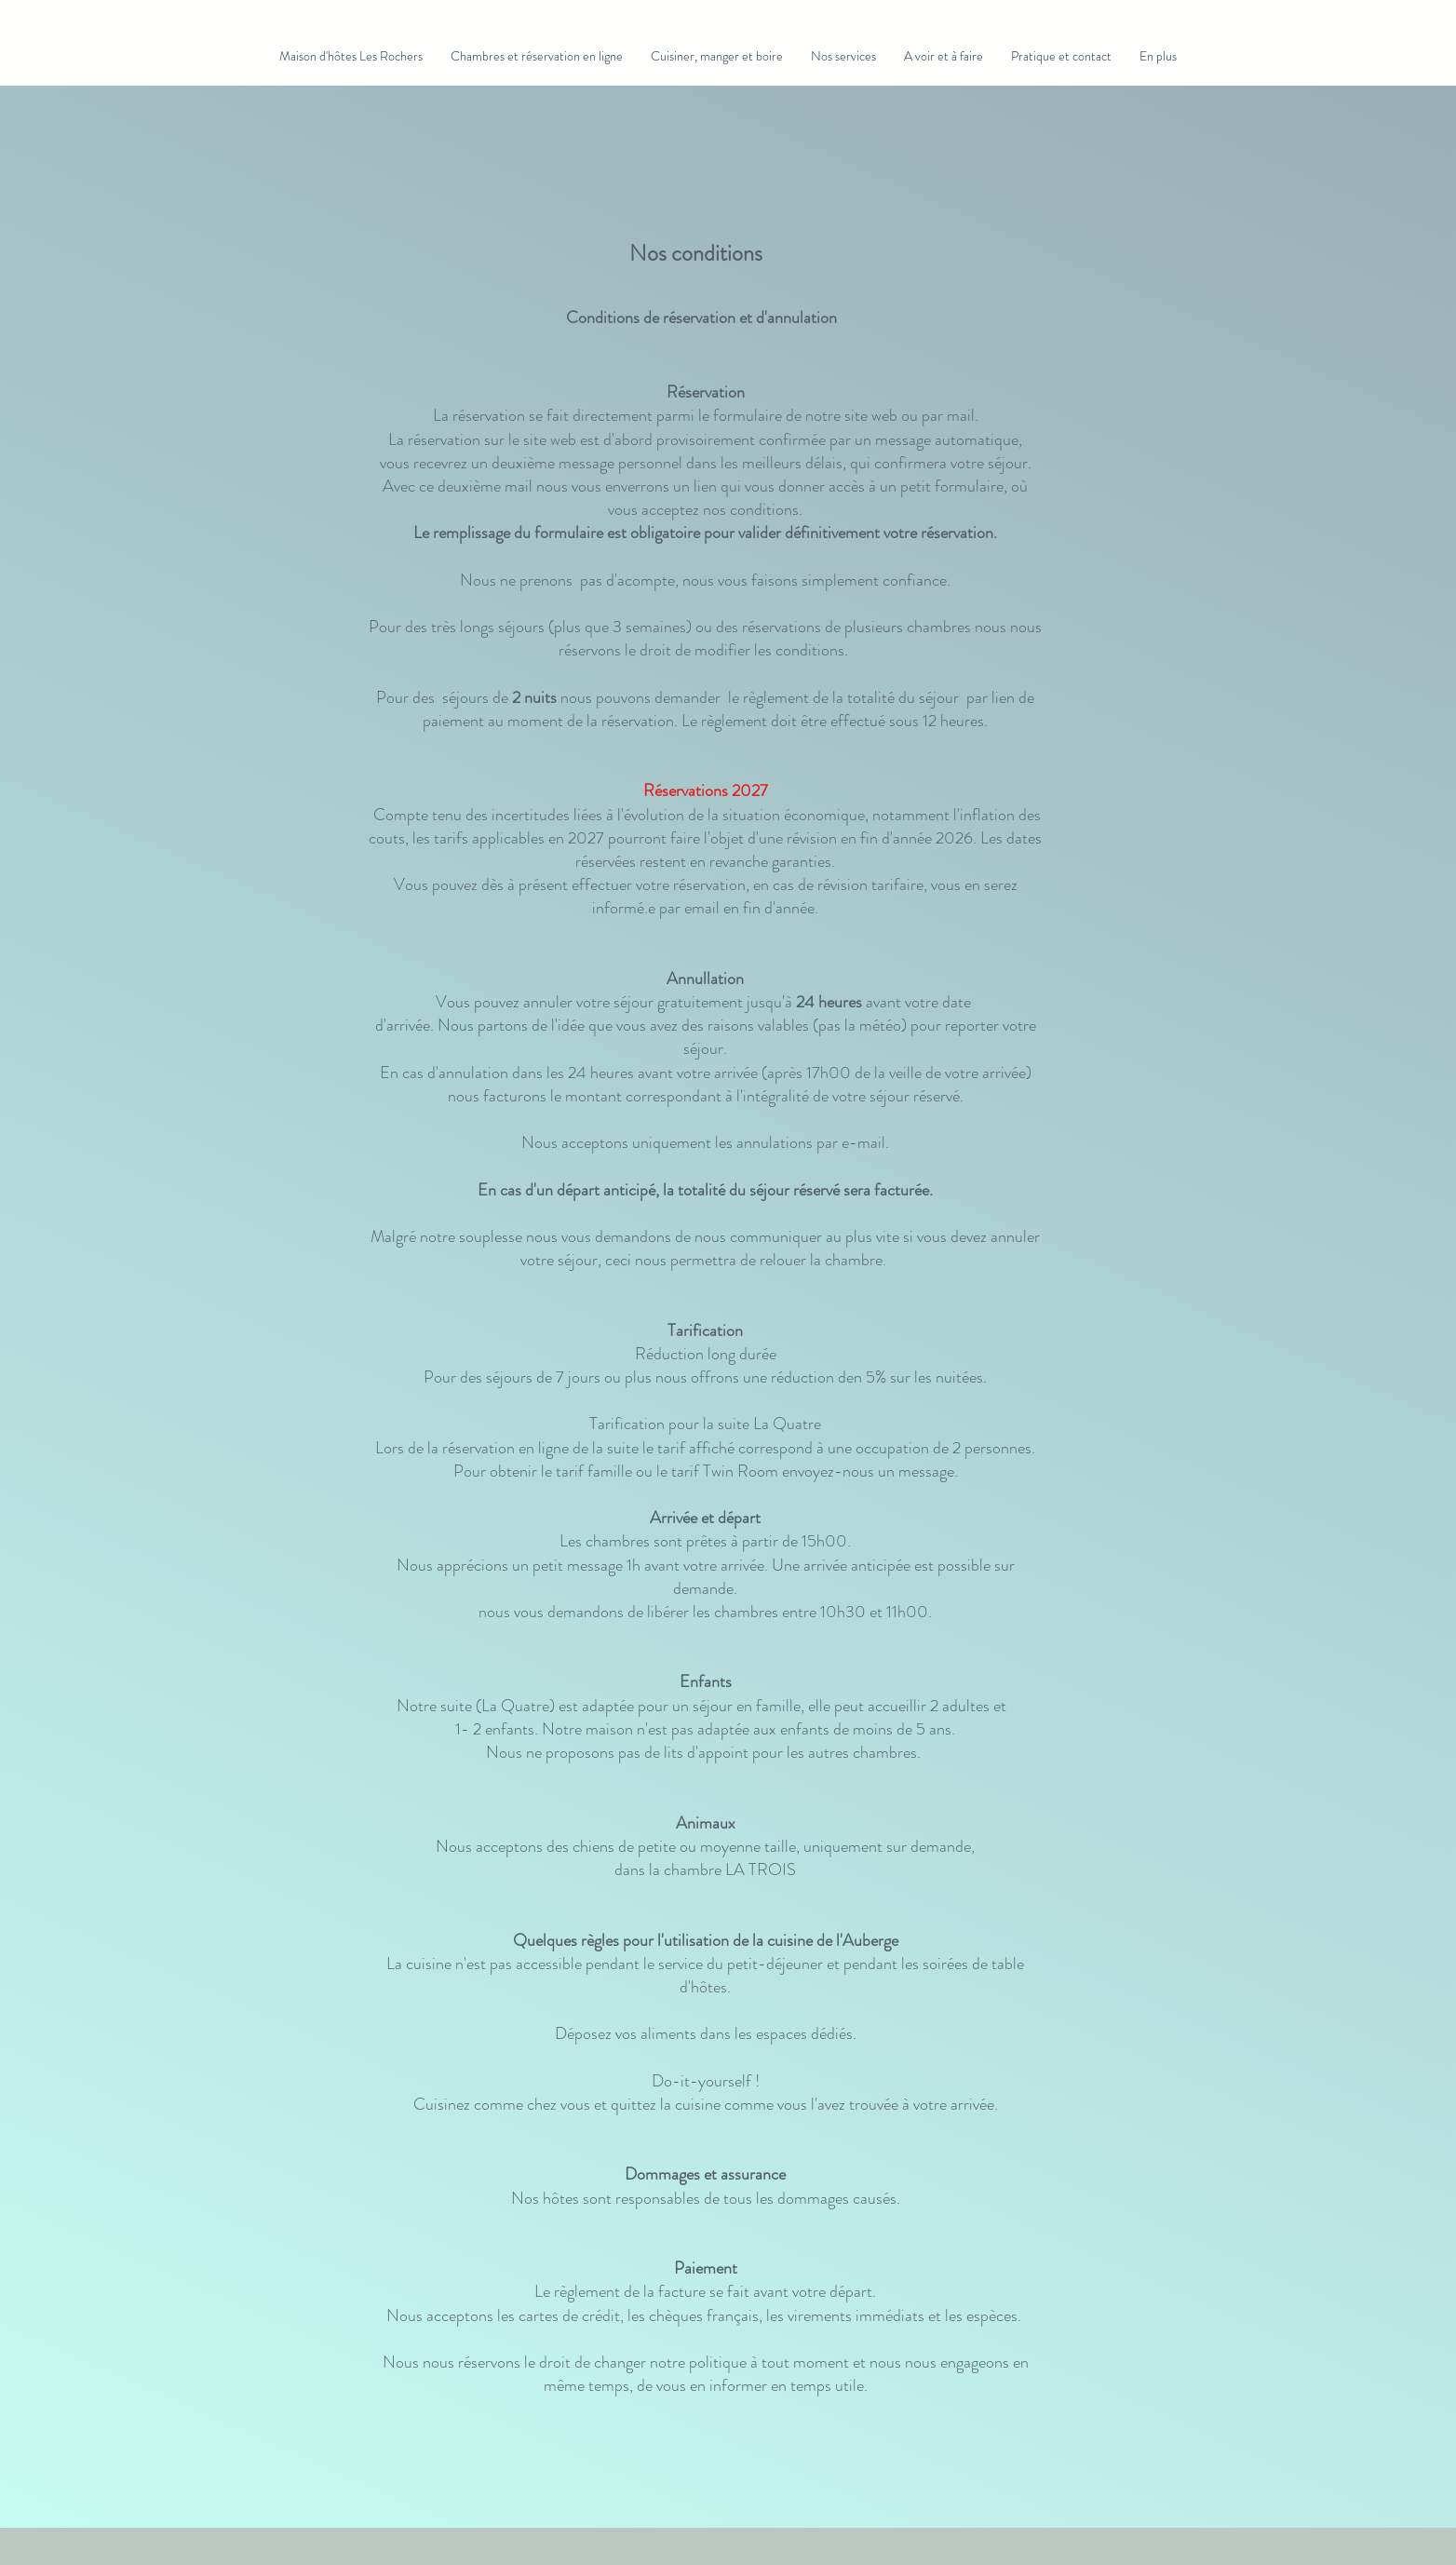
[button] (537, 56)
